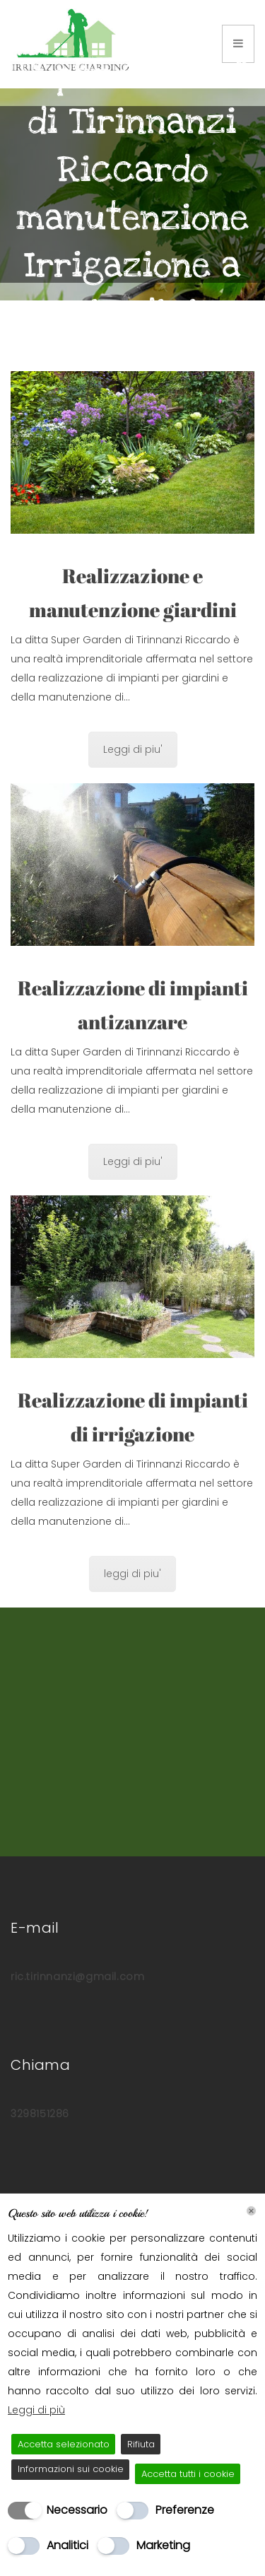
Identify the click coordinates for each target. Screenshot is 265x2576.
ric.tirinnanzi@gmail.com (77, 1976)
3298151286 (40, 2114)
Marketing (163, 2545)
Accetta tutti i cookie (188, 2474)
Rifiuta (141, 2444)
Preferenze (184, 2510)
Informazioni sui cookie (71, 2469)
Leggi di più (36, 2410)
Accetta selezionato (64, 2444)
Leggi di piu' (133, 749)
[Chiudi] (251, 2211)
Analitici (67, 2545)
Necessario (77, 2510)
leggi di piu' (132, 1574)
